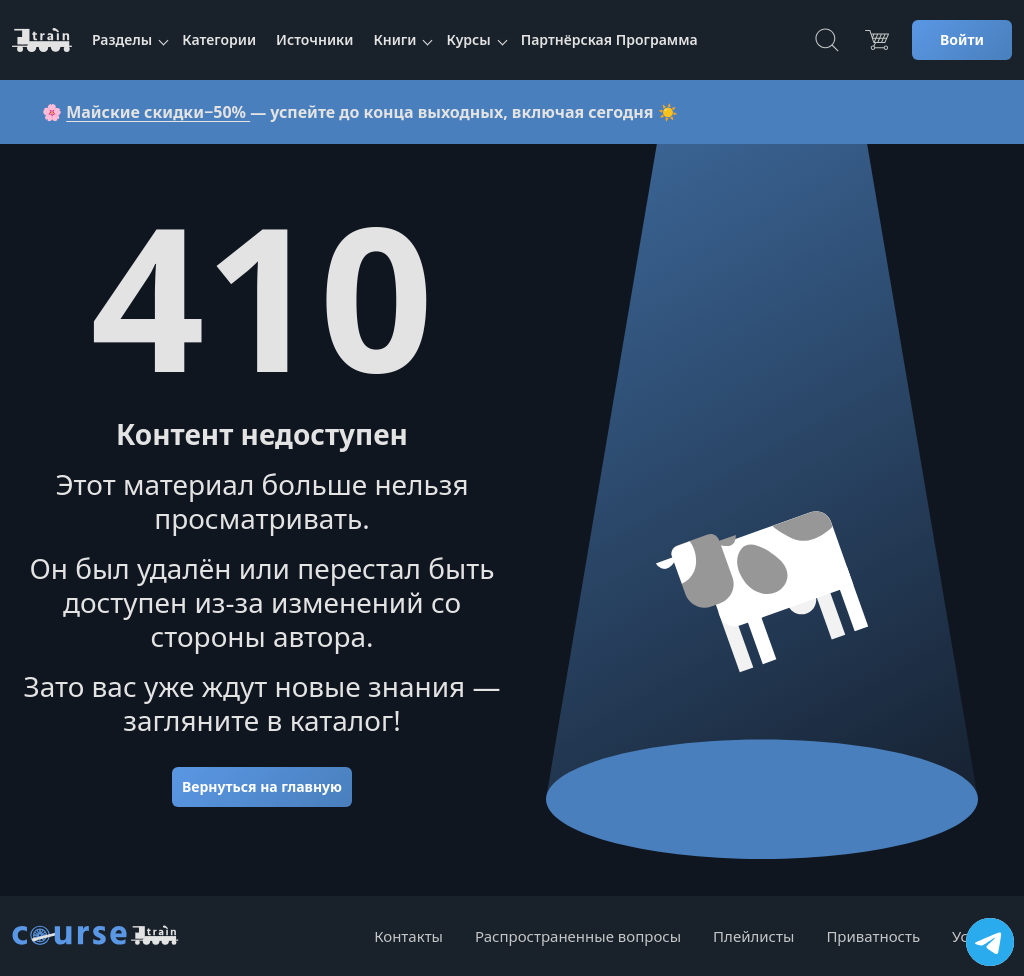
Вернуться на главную (262, 786)
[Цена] (877, 40)
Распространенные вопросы (578, 936)
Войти (962, 39)
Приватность (873, 936)
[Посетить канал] (990, 942)
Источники (314, 39)
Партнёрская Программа (609, 39)
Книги (394, 39)
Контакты (408, 936)
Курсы (468, 39)
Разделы (122, 39)
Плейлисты (753, 936)
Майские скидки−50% (158, 112)
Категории (219, 39)
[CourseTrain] (42, 40)
